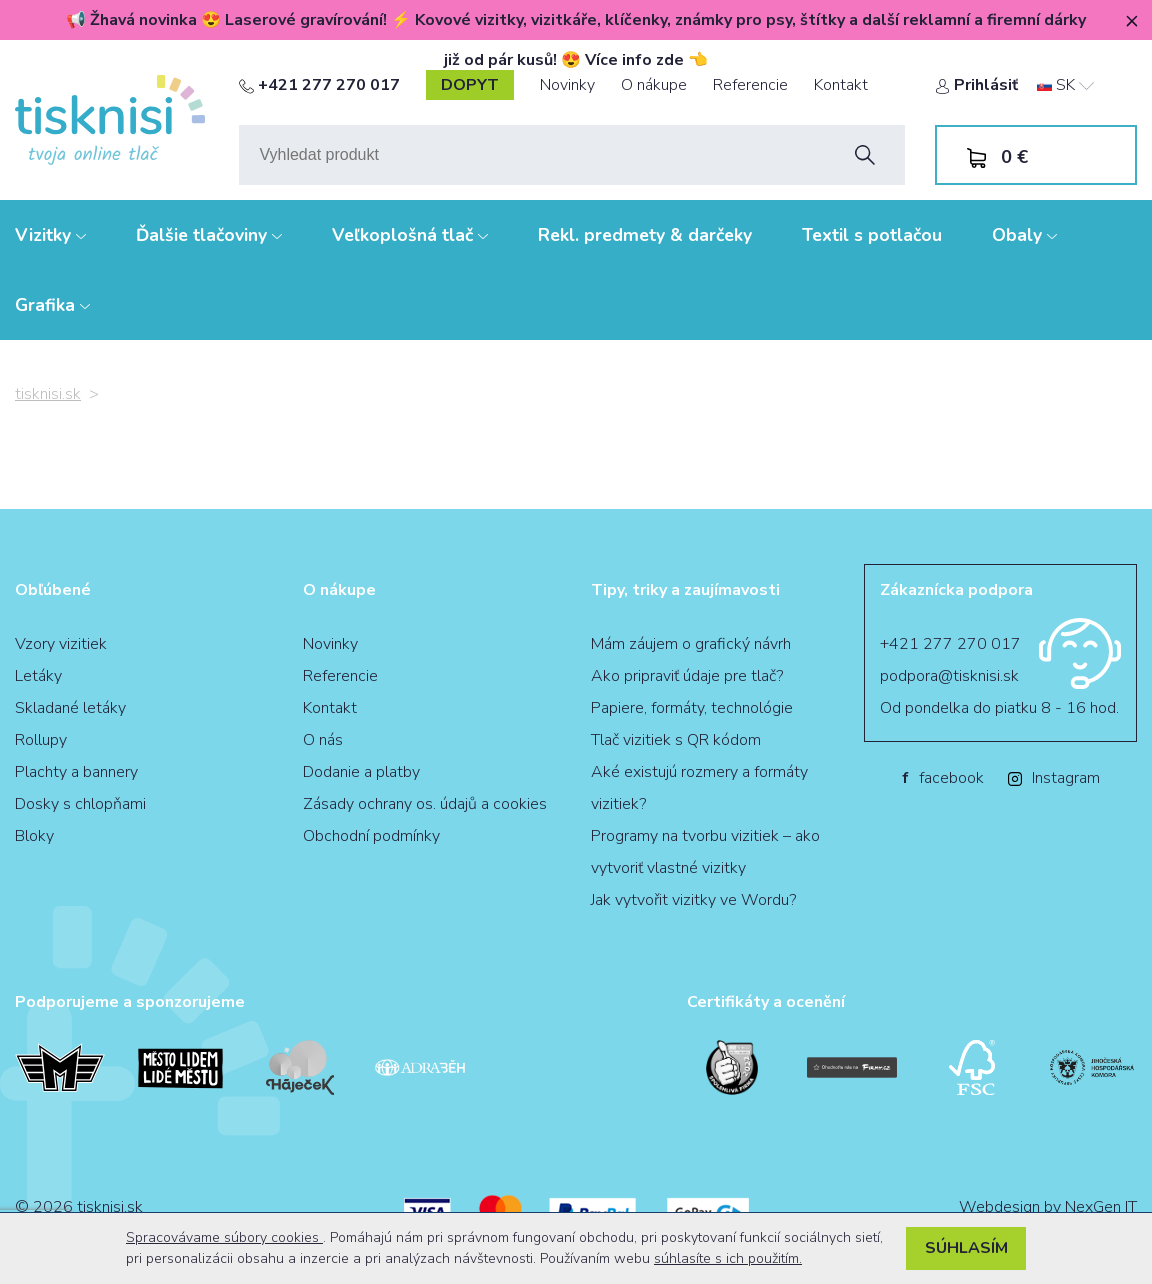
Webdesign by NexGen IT (1048, 1207)
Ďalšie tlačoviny (209, 235)
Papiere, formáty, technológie (692, 708)
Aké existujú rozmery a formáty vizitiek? (699, 788)
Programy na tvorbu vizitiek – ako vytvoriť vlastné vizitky (705, 852)
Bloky (34, 836)
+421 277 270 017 (319, 85)
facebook (943, 778)
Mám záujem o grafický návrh (691, 644)
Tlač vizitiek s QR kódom (676, 740)
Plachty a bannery (76, 772)
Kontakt (841, 85)
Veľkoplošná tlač (410, 235)
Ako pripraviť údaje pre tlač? (687, 676)
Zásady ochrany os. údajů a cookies (425, 804)
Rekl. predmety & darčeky (645, 235)
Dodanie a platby (361, 772)
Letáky (38, 676)
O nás (323, 740)
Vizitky (50, 235)
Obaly (1024, 235)
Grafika (52, 305)
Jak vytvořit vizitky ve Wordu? (693, 900)
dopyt (470, 85)
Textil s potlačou (872, 235)
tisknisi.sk (48, 394)
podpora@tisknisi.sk (949, 676)
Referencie (750, 85)
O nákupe (654, 85)
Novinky (567, 85)
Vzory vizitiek (61, 644)
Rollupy (41, 740)
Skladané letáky (70, 708)
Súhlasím (966, 1248)
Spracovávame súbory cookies (224, 1237)
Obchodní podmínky (371, 836)
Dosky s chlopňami (80, 804)
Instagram (1054, 778)
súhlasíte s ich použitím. (728, 1258)
